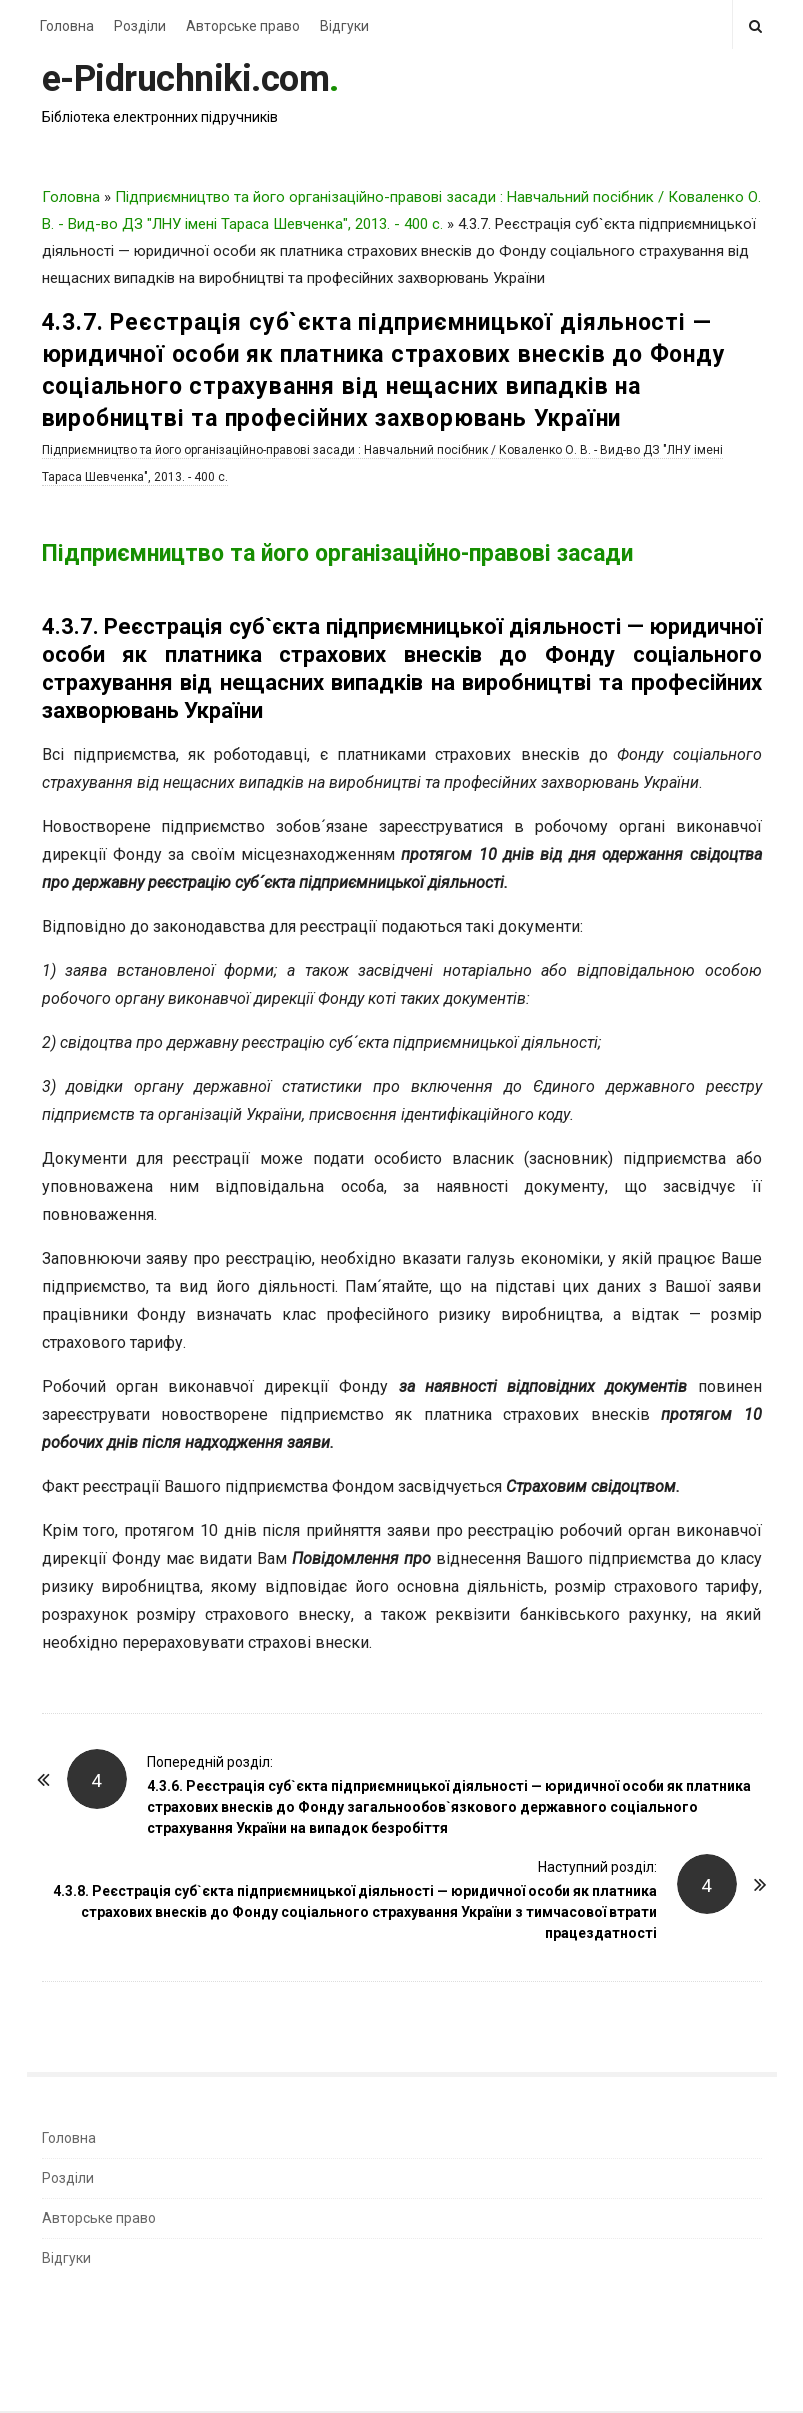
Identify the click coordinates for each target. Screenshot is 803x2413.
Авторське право (243, 26)
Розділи (140, 26)
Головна (67, 26)
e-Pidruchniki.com (186, 79)
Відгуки (344, 26)
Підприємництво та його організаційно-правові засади (337, 553)
